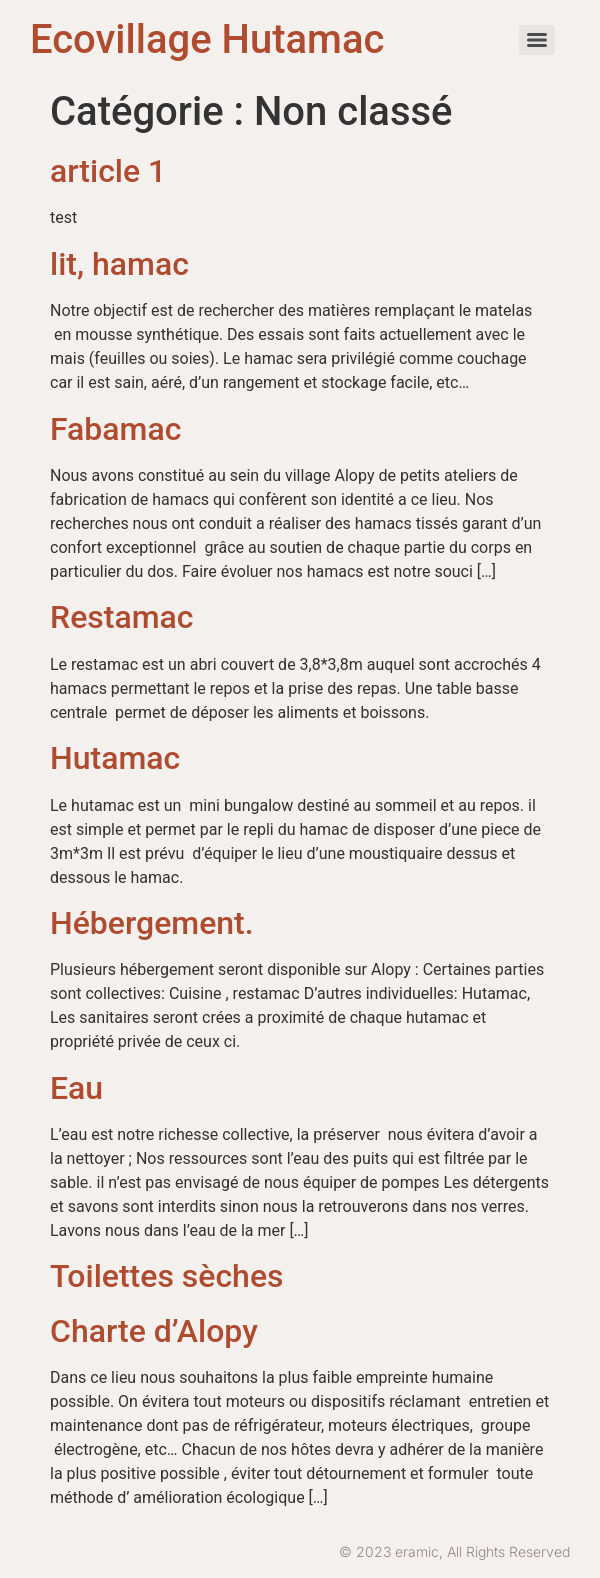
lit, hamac (119, 264)
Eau (76, 1088)
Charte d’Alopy (154, 1331)
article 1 (108, 171)
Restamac (121, 617)
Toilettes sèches (167, 1276)
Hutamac (115, 758)
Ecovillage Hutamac (207, 39)
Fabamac (115, 429)
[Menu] (537, 40)
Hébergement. (152, 923)
